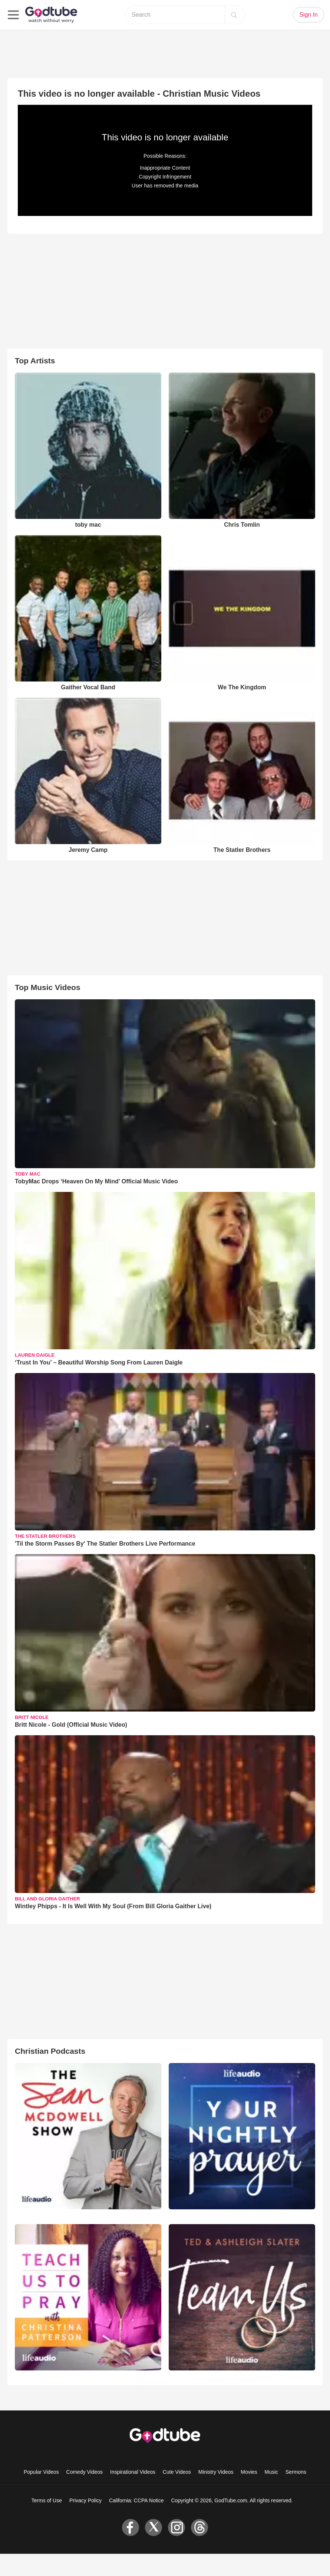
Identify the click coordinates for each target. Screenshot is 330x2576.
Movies (249, 2472)
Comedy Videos (84, 2472)
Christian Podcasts (50, 2051)
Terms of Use (47, 2500)
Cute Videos (177, 2472)
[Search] (234, 14)
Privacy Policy (85, 2500)
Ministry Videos (216, 2472)
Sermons (296, 2472)
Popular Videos (41, 2472)
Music (271, 2472)
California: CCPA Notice (136, 2500)
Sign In (308, 14)
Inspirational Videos (132, 2472)
